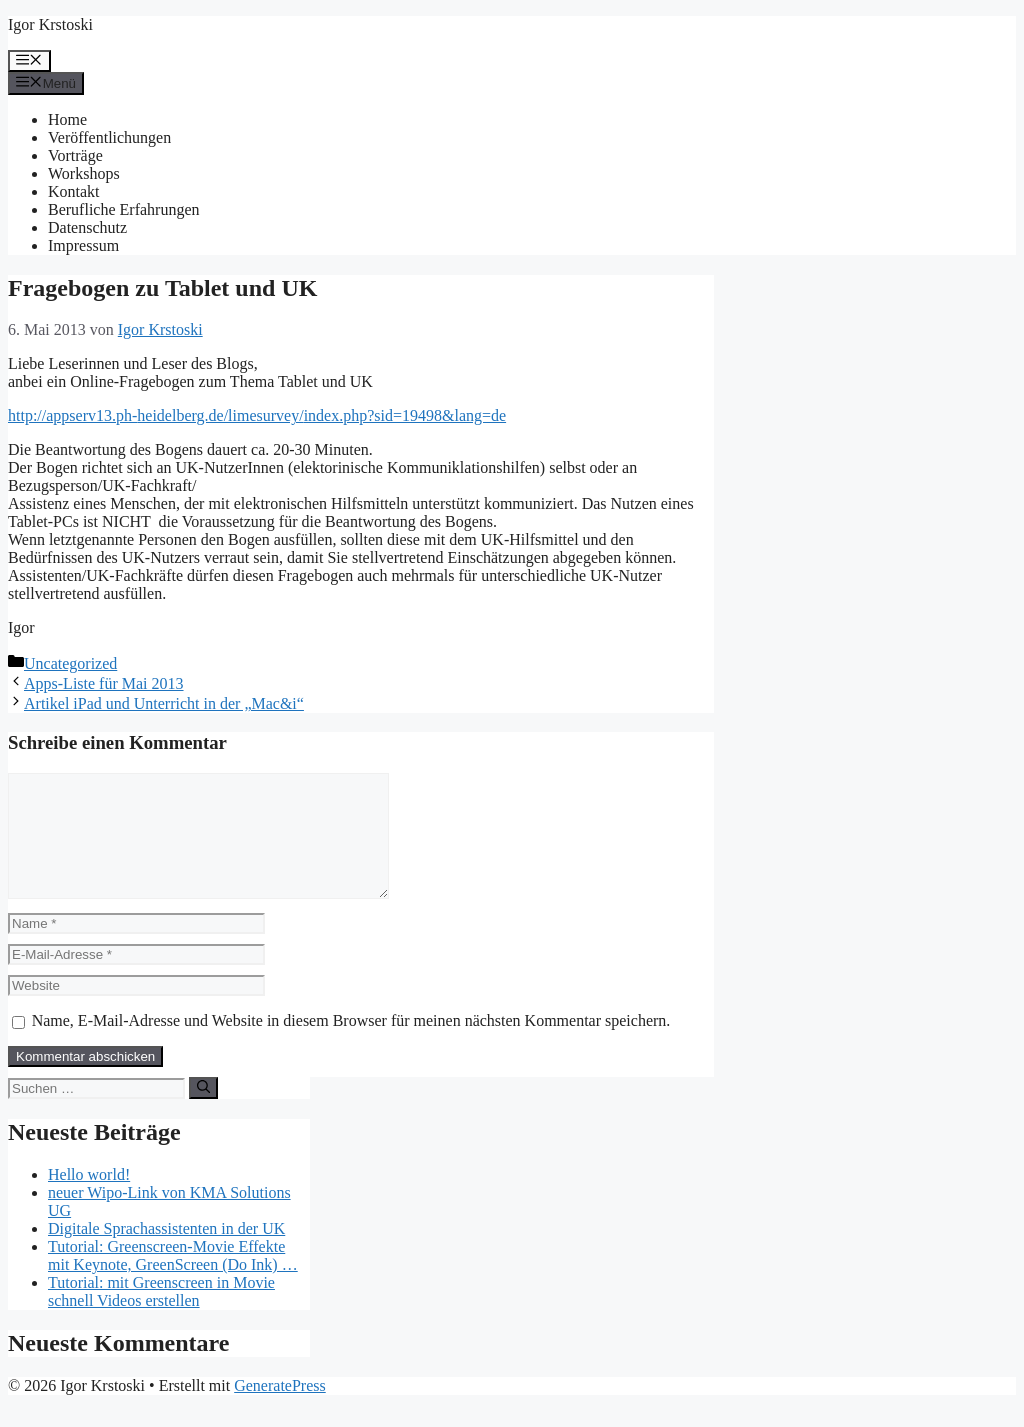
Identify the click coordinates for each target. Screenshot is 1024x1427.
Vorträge (75, 155)
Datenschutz (87, 227)
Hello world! (89, 1198)
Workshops (84, 173)
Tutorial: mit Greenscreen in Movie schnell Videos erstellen (161, 1315)
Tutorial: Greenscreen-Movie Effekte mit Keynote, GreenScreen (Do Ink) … (173, 1279)
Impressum (83, 245)
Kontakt (74, 191)
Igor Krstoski (50, 24)
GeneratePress (280, 1409)
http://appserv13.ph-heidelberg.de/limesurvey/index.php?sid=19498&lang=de (257, 415)
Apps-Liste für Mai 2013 (104, 683)
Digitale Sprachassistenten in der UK (166, 1252)
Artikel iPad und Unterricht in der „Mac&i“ (164, 703)
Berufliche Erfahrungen (123, 209)
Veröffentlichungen (109, 137)
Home (67, 119)
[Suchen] (203, 1112)
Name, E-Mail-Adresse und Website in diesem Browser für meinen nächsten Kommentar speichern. (351, 1044)
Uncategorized (70, 663)
